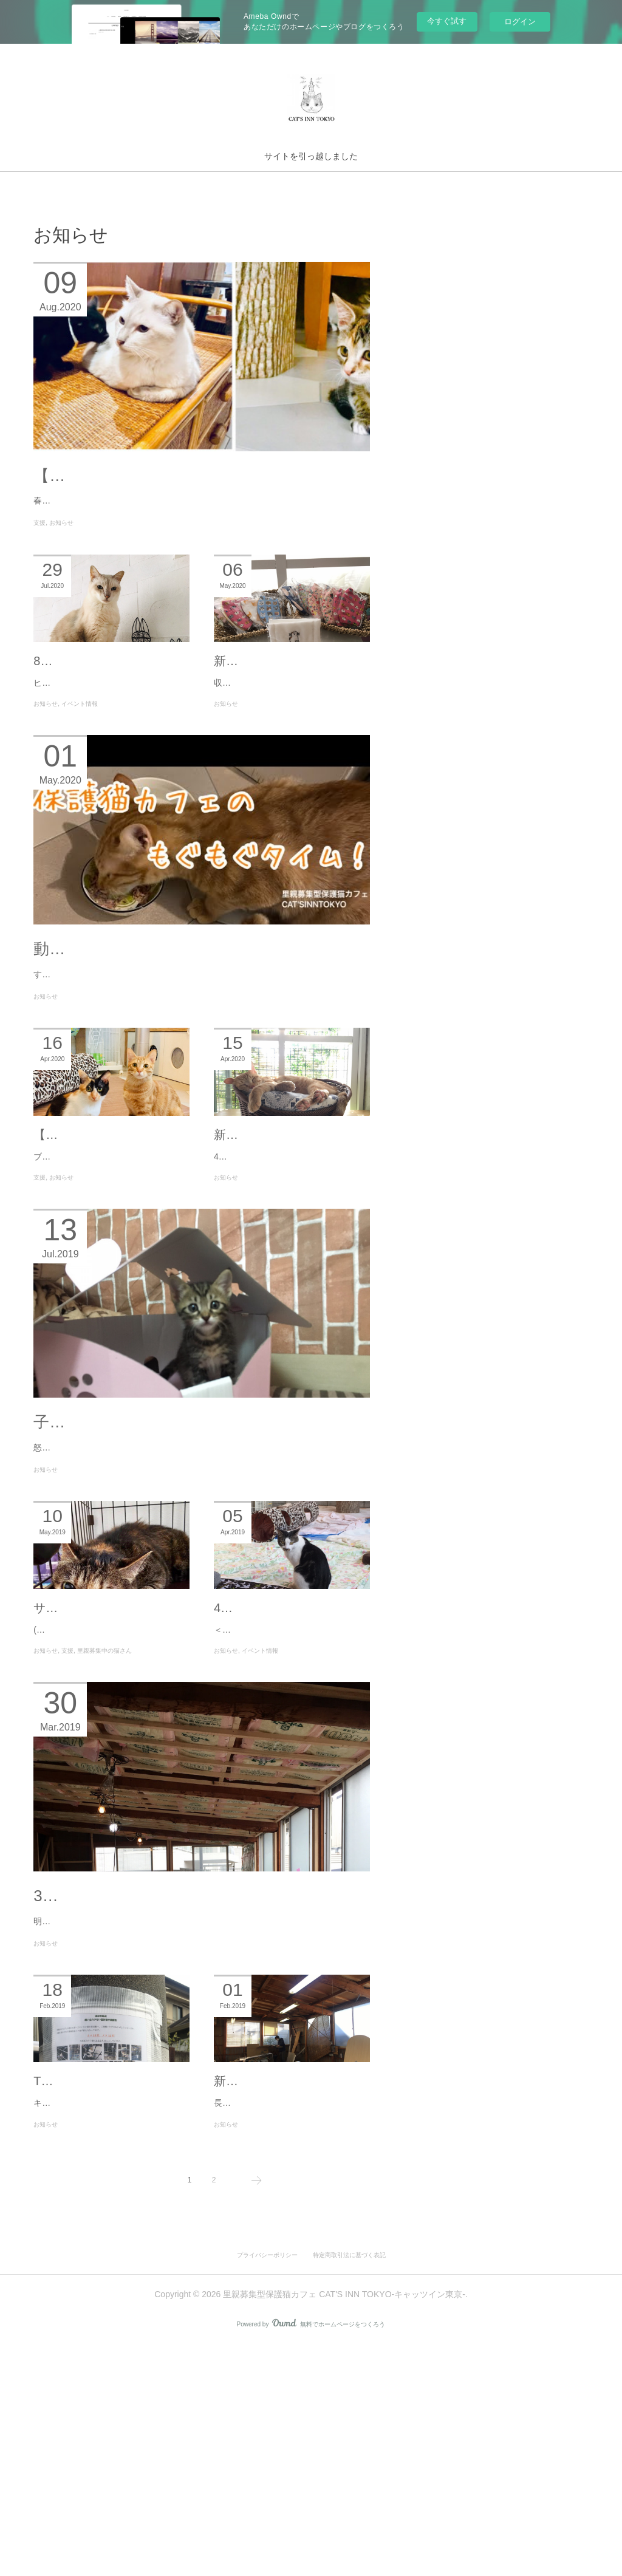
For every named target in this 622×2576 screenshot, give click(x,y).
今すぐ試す (446, 21)
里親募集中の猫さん (104, 1836)
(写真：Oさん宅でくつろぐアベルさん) (107, 1815)
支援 (39, 563)
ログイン (520, 21)
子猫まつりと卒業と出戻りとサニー (162, 1572)
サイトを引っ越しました (311, 156)
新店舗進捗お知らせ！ (274, 2297)
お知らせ (61, 563)
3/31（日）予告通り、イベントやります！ (185, 2096)
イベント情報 (79, 779)
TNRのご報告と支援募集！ (106, 2297)
